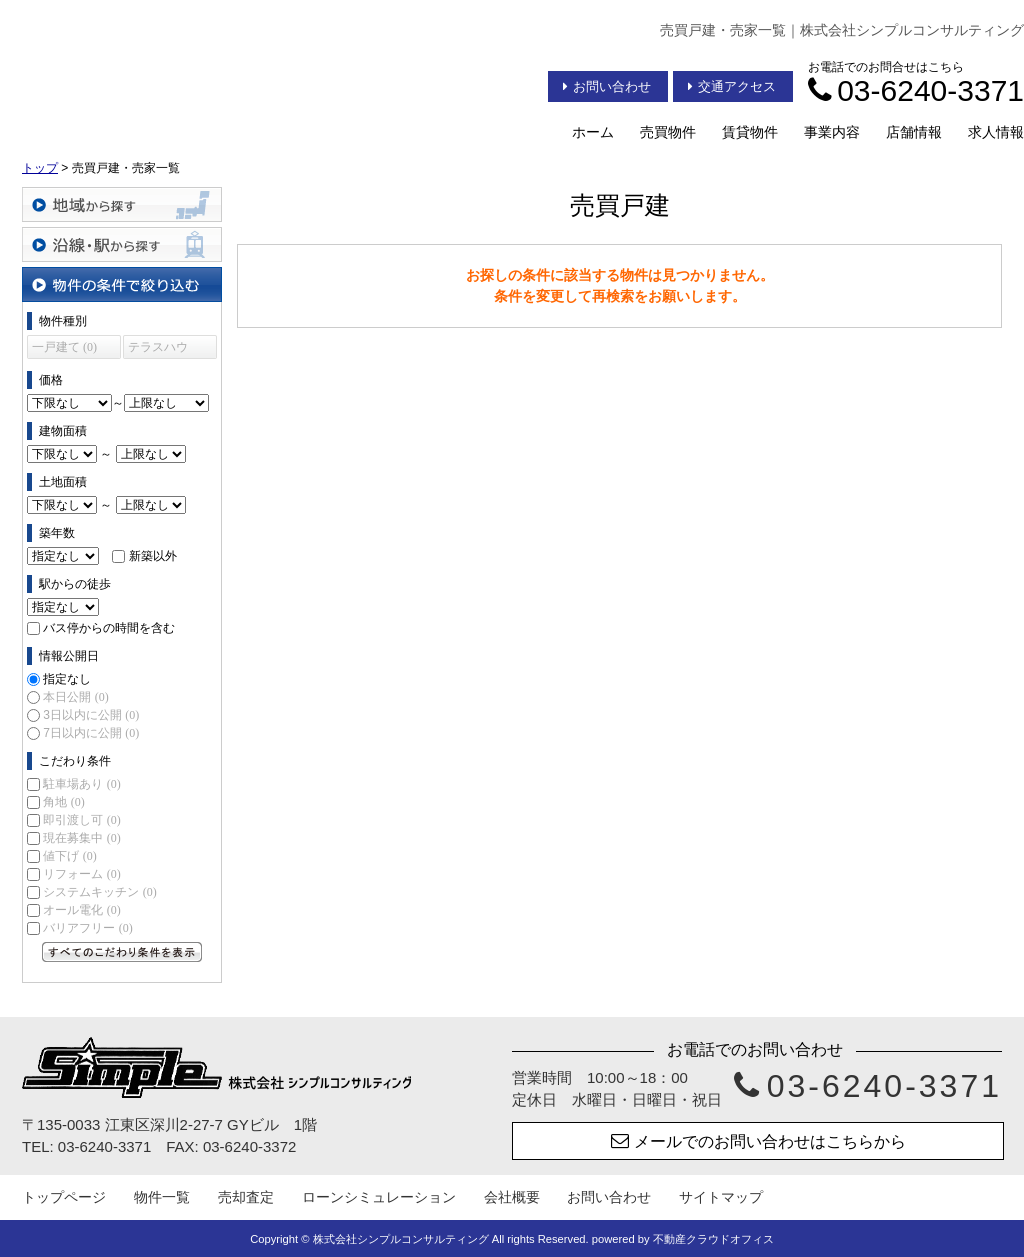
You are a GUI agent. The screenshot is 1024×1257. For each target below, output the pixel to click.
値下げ (69, 856)
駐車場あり (81, 784)
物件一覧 (162, 1197)
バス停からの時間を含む (109, 628)
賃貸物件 (750, 132)
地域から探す (122, 204)
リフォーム (81, 874)
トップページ (64, 1197)
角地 (63, 802)
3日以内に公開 (91, 715)
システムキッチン (99, 892)
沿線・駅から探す (122, 244)
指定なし (67, 679)
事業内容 (832, 132)
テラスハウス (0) (158, 349)
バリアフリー (87, 928)
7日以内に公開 (91, 733)
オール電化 (81, 910)
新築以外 (153, 556)
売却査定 (246, 1197)
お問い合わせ (607, 86)
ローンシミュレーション (379, 1197)
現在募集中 (81, 838)
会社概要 (512, 1197)
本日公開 (75, 697)
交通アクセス (732, 86)
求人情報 (996, 132)
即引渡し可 (81, 820)
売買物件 (668, 132)
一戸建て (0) (64, 347)
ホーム (593, 132)
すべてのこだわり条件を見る (122, 952)
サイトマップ (721, 1197)
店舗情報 (914, 132)
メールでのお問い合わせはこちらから (758, 1141)
